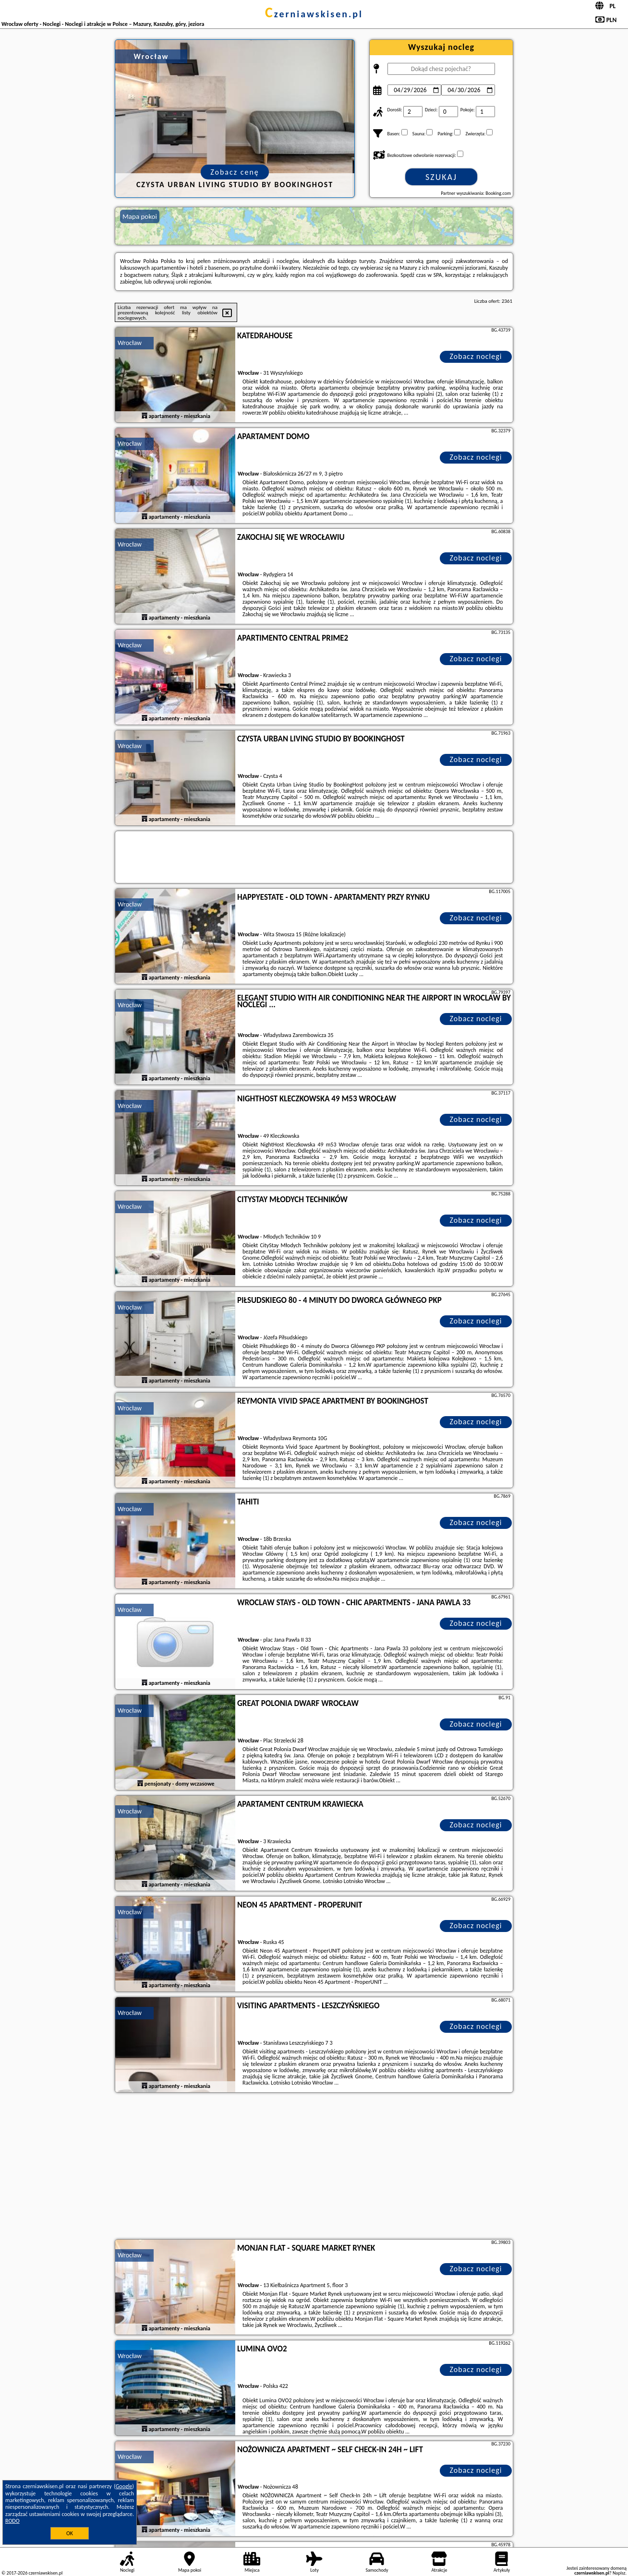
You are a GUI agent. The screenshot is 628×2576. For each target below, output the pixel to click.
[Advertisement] (314, 2167)
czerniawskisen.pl (314, 14)
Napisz (619, 2573)
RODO (12, 2520)
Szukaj (441, 177)
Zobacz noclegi (476, 356)
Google (124, 2486)
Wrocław (130, 343)
